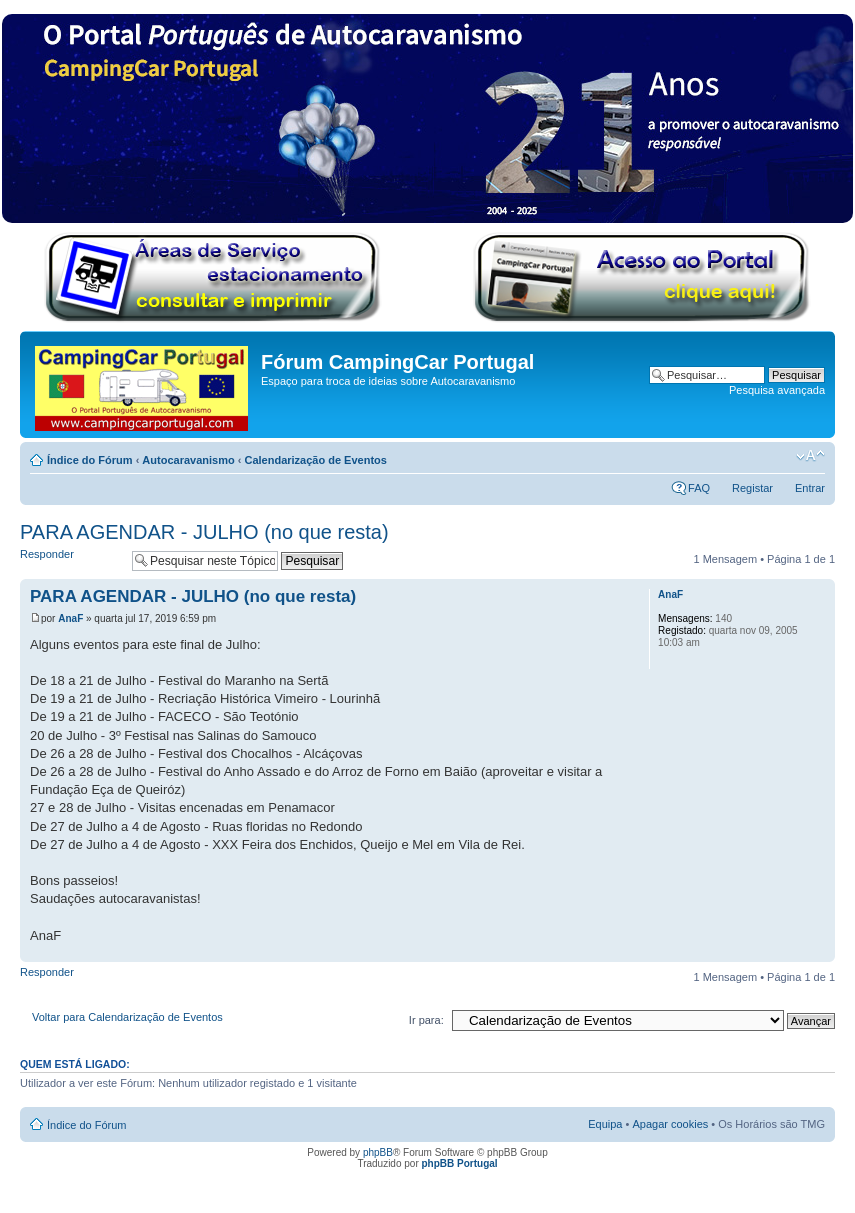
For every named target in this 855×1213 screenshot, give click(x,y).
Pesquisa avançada (777, 390)
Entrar (810, 488)
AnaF (70, 618)
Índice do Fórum (90, 460)
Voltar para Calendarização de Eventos (127, 1017)
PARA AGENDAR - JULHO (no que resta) (204, 532)
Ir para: (426, 1020)
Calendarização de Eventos (315, 460)
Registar (752, 488)
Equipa (605, 1124)
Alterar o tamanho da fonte (810, 456)
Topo (819, 951)
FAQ (699, 488)
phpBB (378, 1152)
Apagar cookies (670, 1124)
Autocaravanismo (188, 460)
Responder (71, 560)
